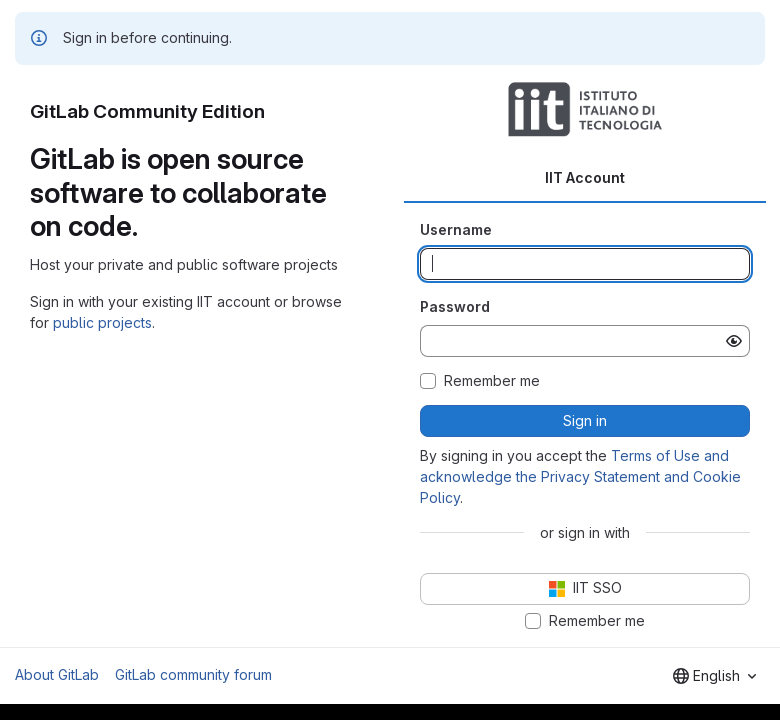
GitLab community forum (193, 674)
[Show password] (734, 341)
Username (456, 229)
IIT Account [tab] (585, 177)
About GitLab (57, 674)
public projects (102, 322)
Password (455, 306)
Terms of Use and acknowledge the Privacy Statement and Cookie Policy (580, 476)
